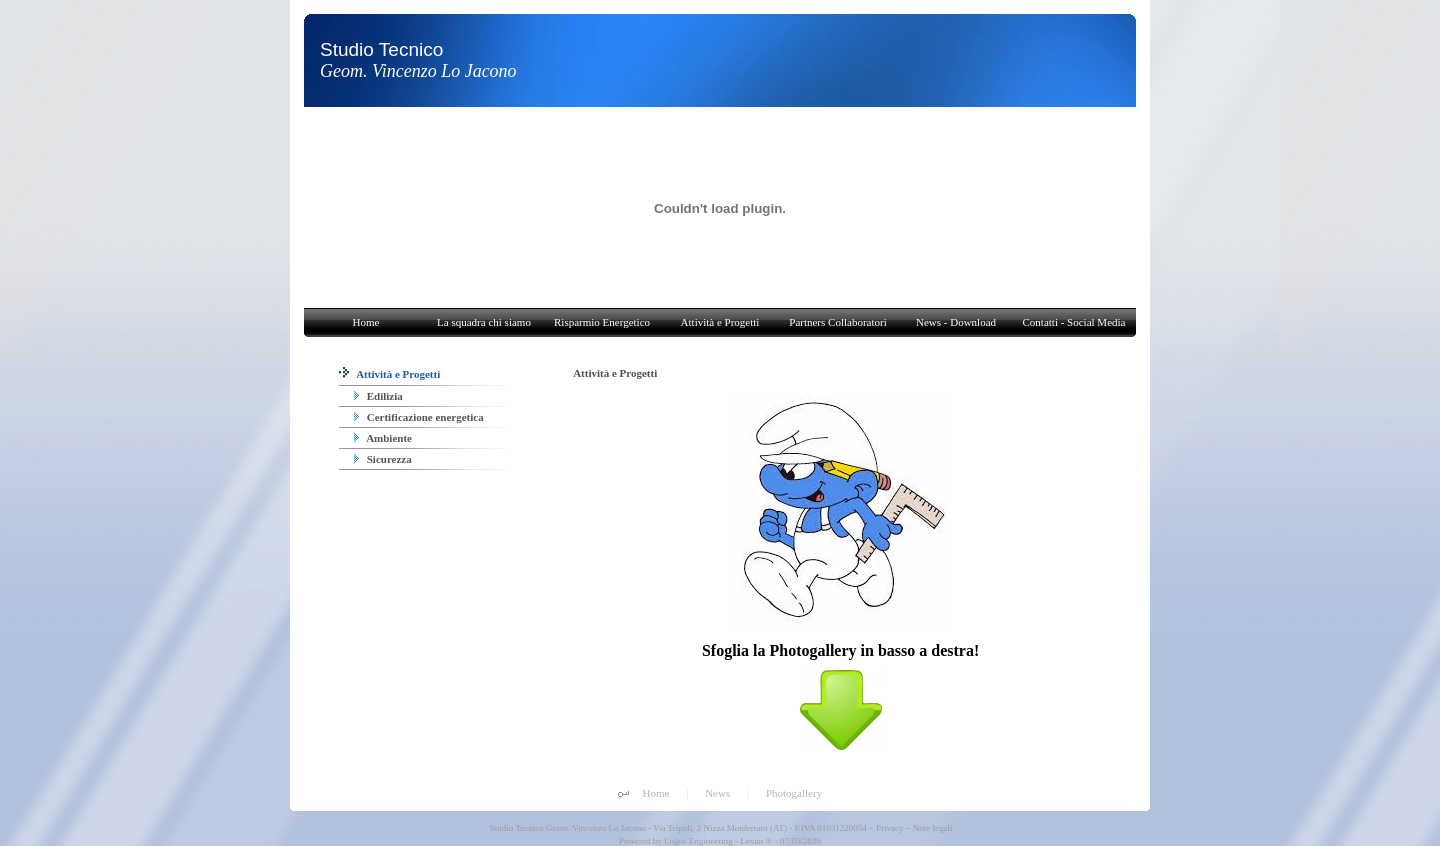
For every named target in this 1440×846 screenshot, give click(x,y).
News (717, 793)
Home (656, 793)
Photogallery (794, 793)
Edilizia (378, 396)
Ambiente (383, 438)
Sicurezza (383, 459)
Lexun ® (756, 841)
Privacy (890, 828)
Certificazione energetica (419, 417)
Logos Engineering (698, 841)
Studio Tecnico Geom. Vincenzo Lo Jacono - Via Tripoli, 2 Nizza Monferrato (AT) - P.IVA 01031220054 (677, 828)
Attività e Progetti (389, 374)
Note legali (933, 828)
